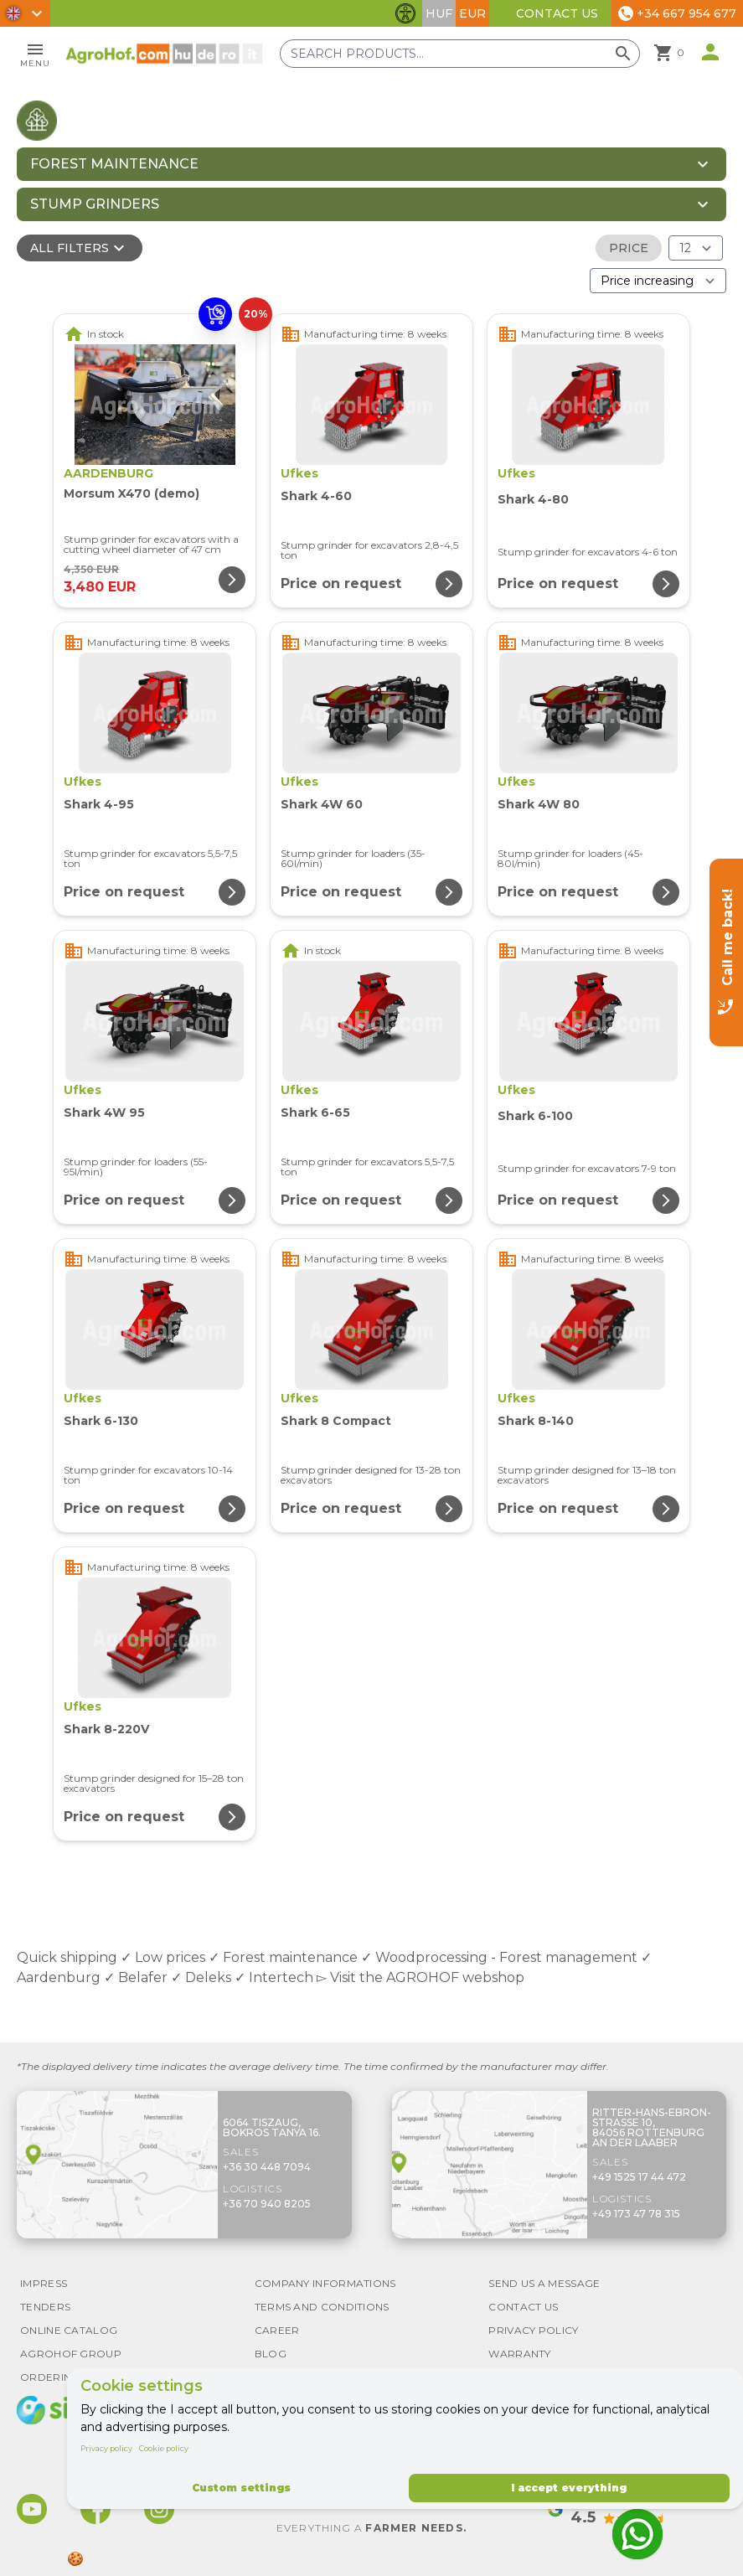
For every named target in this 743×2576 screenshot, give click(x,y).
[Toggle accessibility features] (405, 13)
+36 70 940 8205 (267, 2203)
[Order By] (658, 280)
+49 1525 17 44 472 (639, 2177)
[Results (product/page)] (695, 248)
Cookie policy (163, 2448)
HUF (439, 13)
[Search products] (460, 53)
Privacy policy (106, 2448)
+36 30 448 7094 (267, 2166)
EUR (472, 13)
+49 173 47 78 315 (636, 2213)
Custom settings (241, 2487)
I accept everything (569, 2487)
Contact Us (557, 13)
